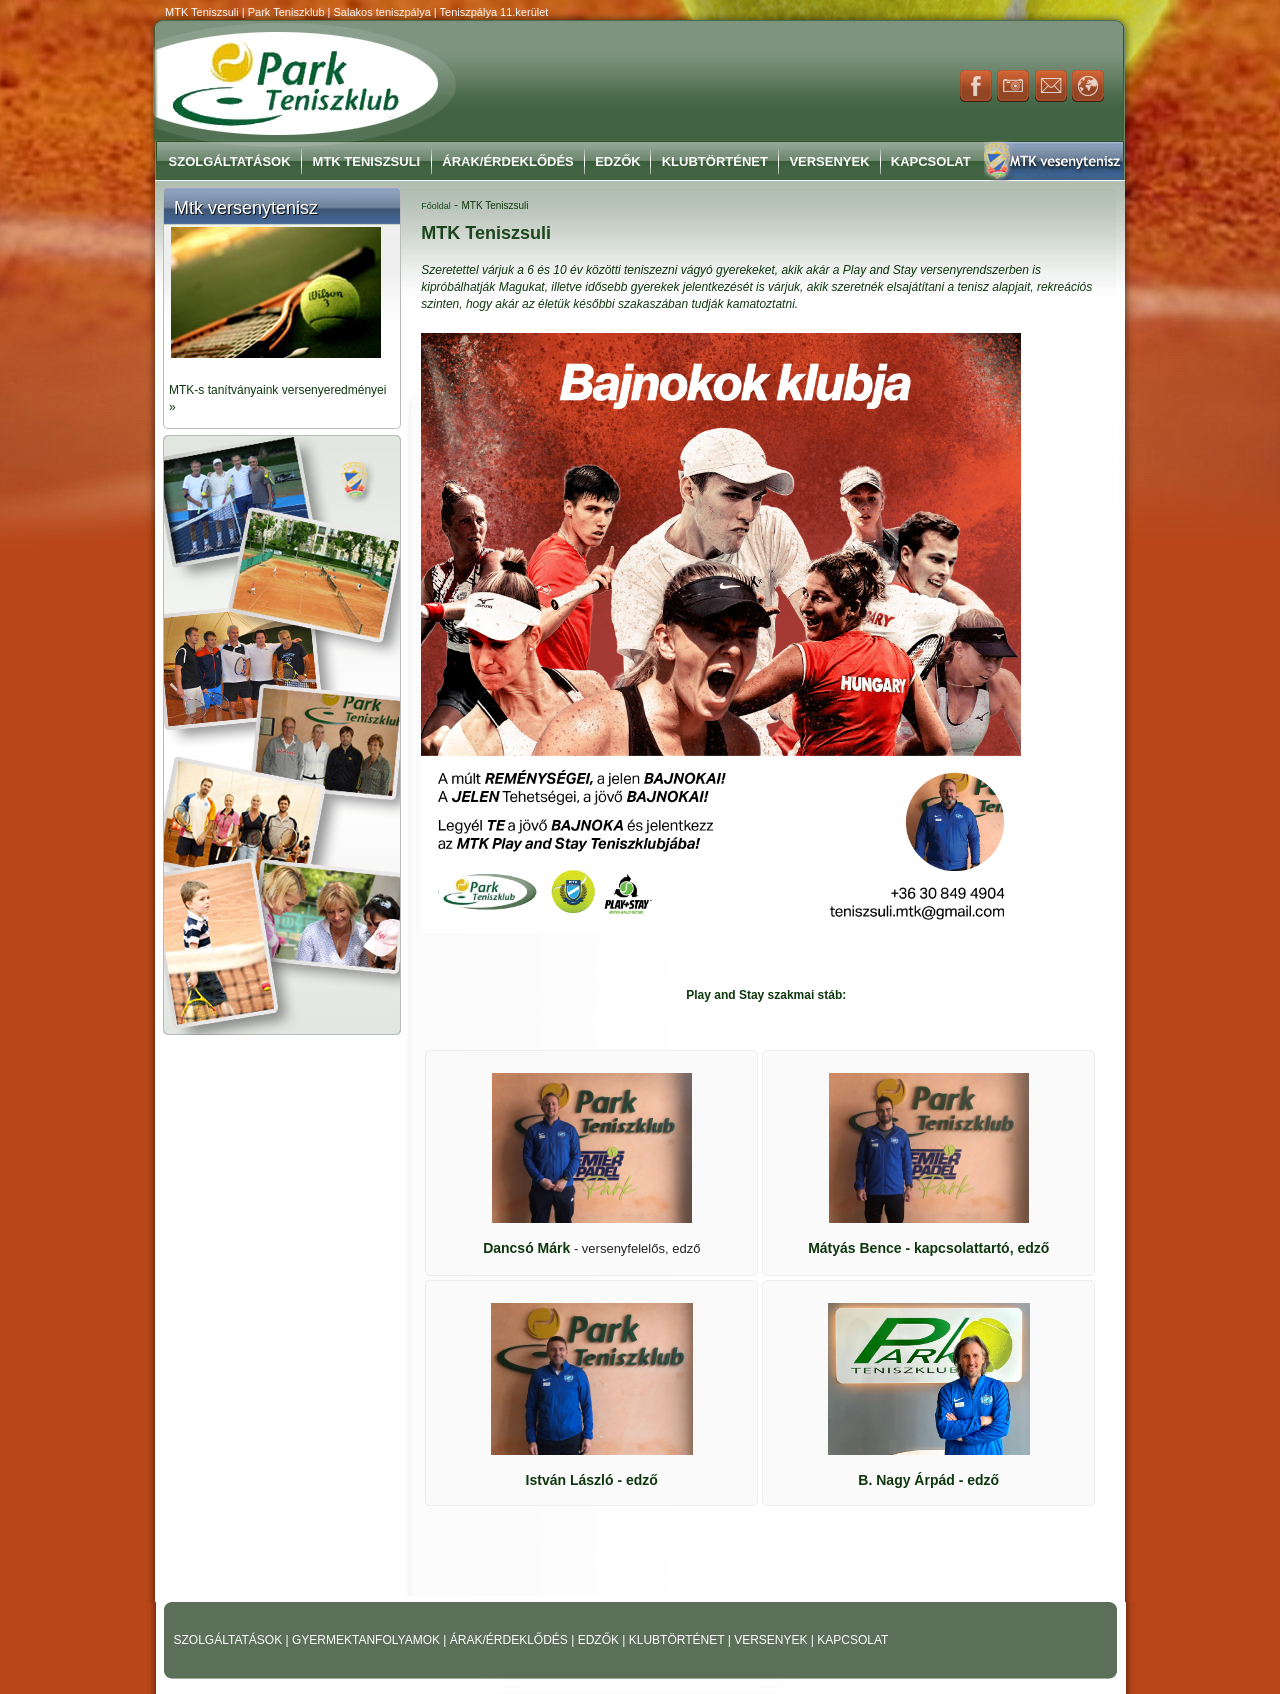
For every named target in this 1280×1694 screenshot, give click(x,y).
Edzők (618, 161)
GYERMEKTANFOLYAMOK (367, 1640)
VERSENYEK (772, 1640)
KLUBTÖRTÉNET (678, 1640)
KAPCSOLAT (852, 1640)
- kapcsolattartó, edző (928, 1248)
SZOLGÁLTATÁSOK (230, 1640)
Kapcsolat (931, 161)
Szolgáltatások (230, 161)
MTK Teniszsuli (367, 161)
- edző (592, 1480)
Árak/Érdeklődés (507, 161)
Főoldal (436, 206)
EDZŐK (600, 1640)
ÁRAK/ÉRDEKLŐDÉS (509, 1640)
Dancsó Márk (591, 1248)
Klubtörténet (715, 161)
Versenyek (829, 161)
